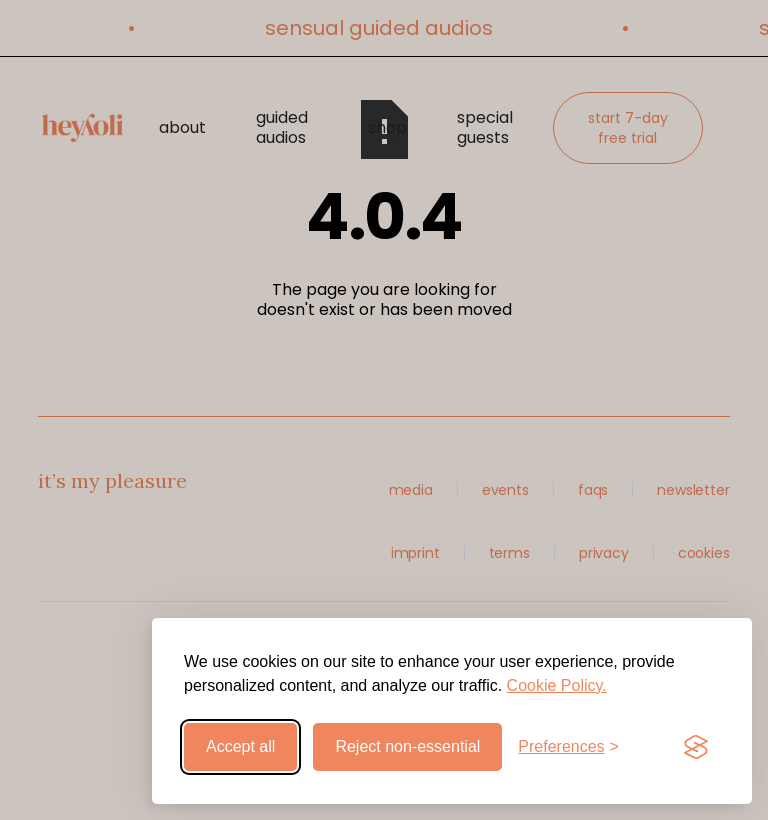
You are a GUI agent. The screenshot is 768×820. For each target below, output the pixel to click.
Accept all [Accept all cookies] (240, 746)
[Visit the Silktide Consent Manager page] (696, 747)
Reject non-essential (407, 746)
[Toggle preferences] (568, 747)
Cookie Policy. (557, 685)
